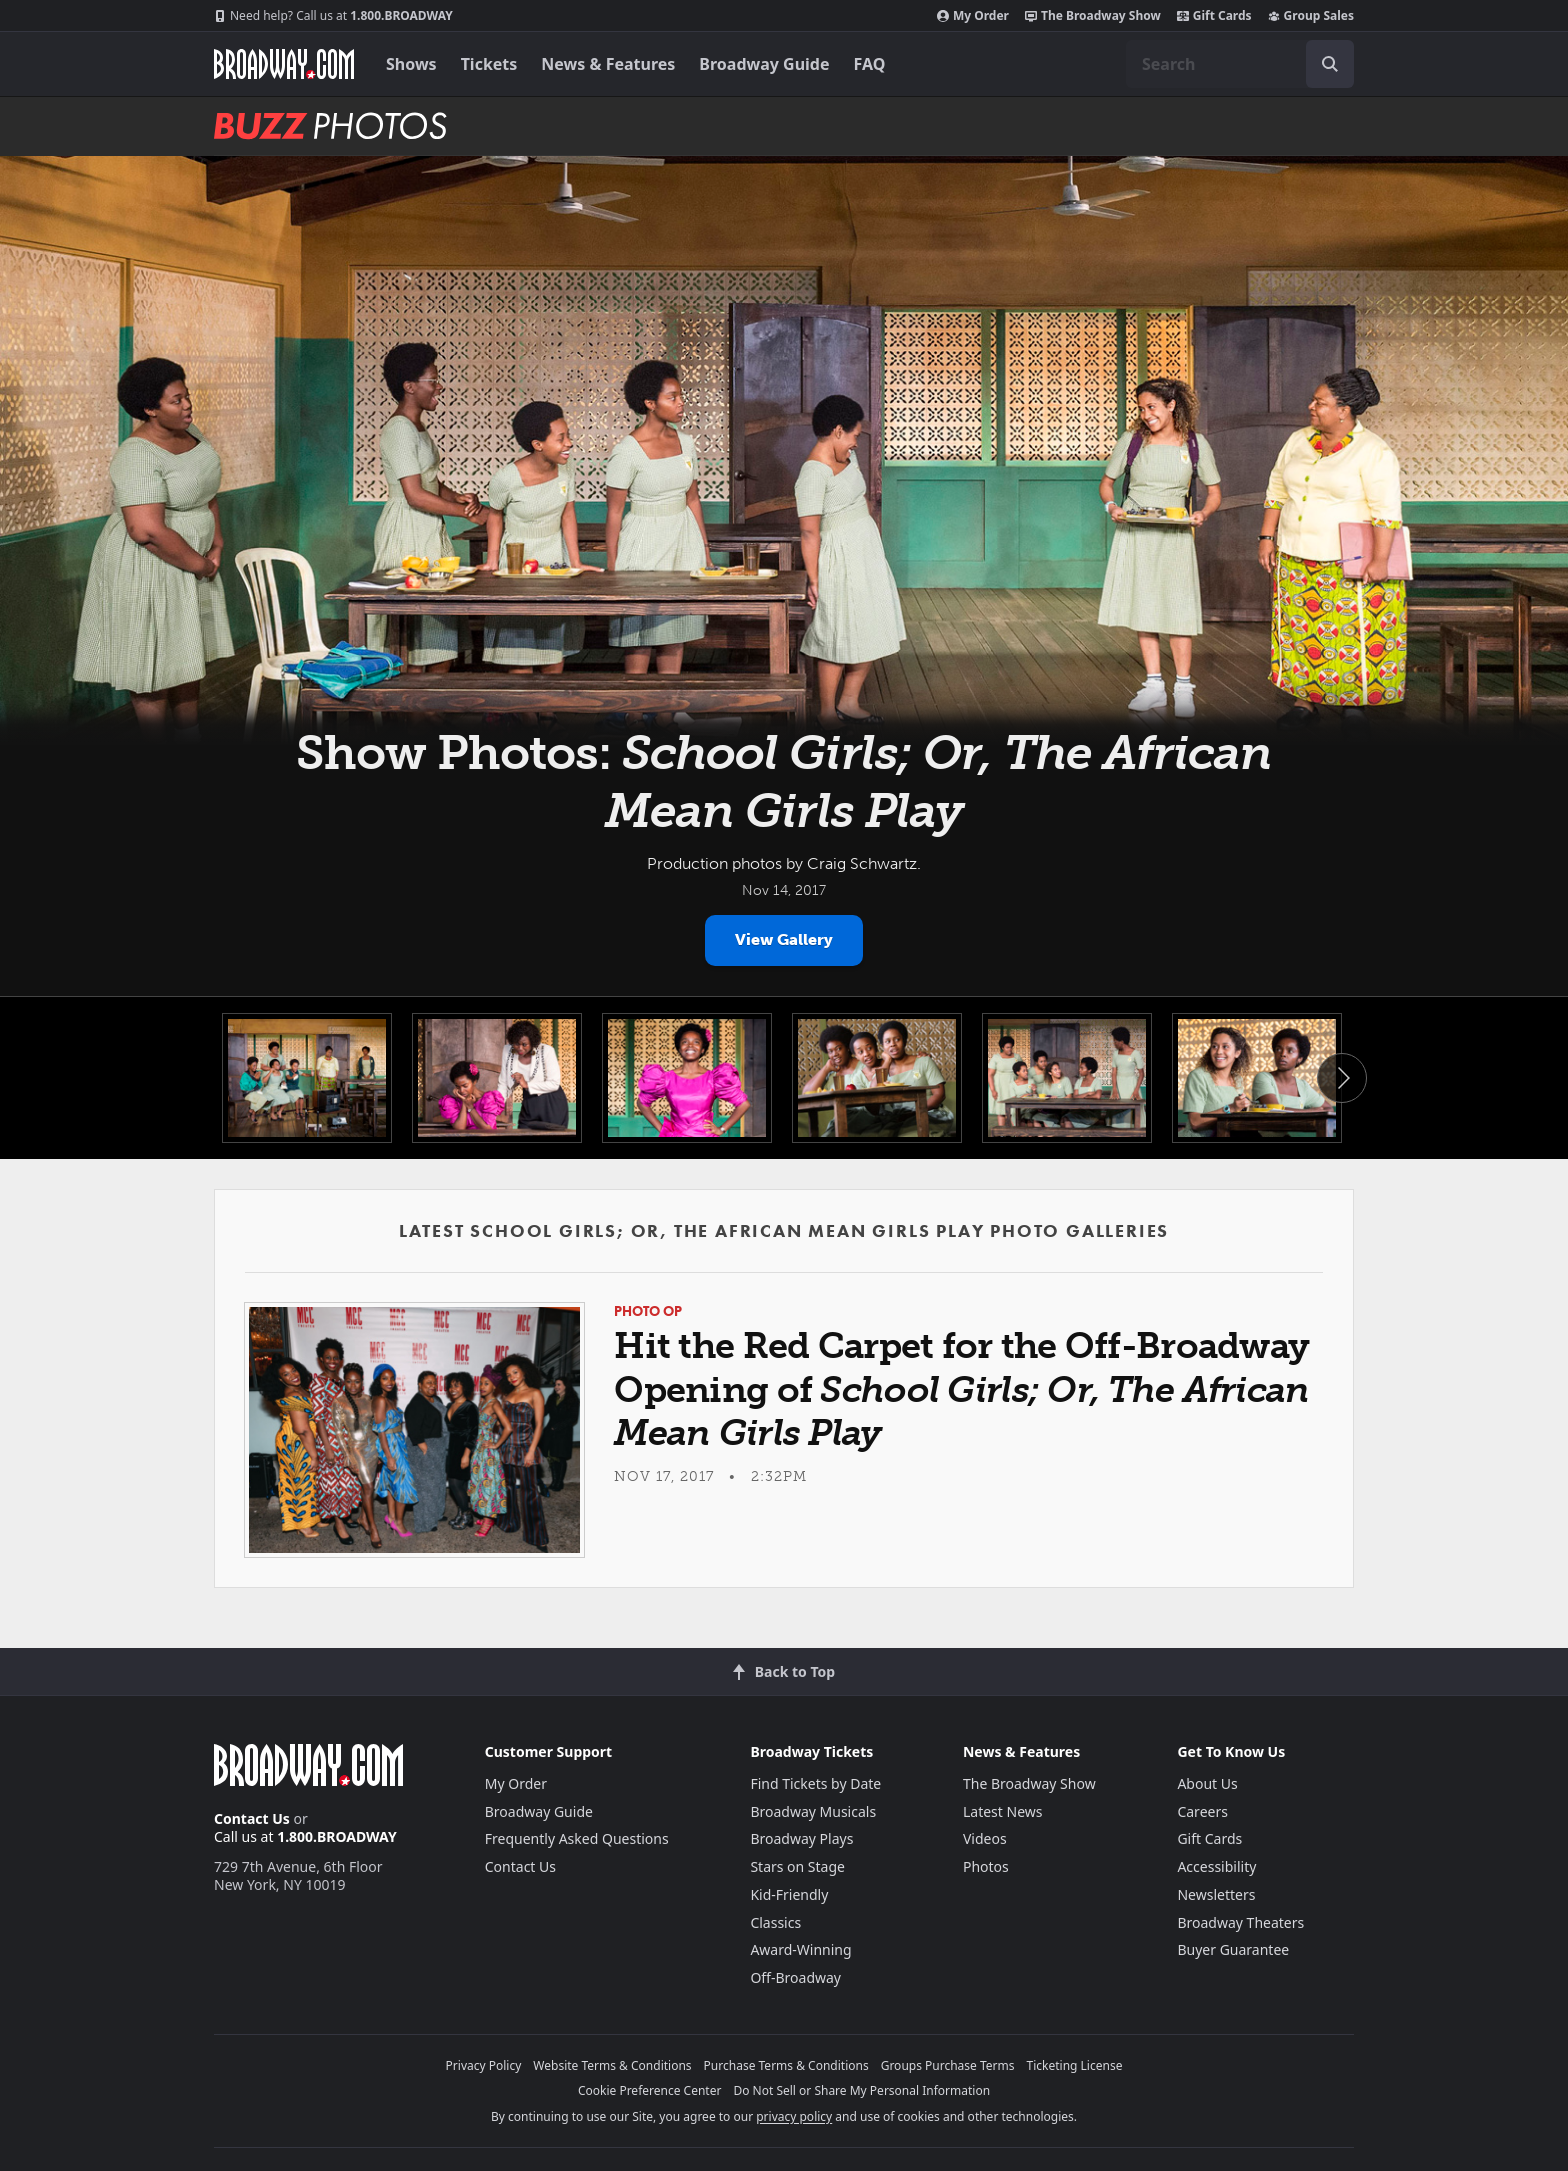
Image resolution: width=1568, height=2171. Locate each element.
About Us (1207, 1783)
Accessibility (1216, 1866)
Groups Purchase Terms (948, 2065)
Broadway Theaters (1240, 1922)
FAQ (870, 64)
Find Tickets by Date (815, 1783)
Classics (775, 1922)
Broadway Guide (764, 64)
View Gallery (784, 939)
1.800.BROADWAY (333, 16)
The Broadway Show (1093, 16)
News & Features (608, 64)
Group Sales (1311, 16)
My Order (973, 16)
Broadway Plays (801, 1838)
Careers (1202, 1811)
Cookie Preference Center (650, 2090)
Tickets (489, 64)
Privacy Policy (484, 2065)
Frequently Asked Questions (577, 1838)
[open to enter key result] (1330, 64)
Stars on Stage (797, 1866)
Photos (986, 1866)
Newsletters (1216, 1894)
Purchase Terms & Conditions (786, 2065)
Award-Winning (800, 1949)
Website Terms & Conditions (612, 2065)
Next (1342, 1078)
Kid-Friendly (789, 1894)
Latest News (1003, 1811)
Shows (411, 64)
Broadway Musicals (813, 1811)
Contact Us (252, 1818)
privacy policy (794, 2116)
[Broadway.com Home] (284, 64)
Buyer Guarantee (1233, 1949)
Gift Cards (1214, 16)
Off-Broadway (795, 1977)
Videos (985, 1838)
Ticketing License (1075, 2065)
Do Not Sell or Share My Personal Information (861, 2090)
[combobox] (1240, 64)
